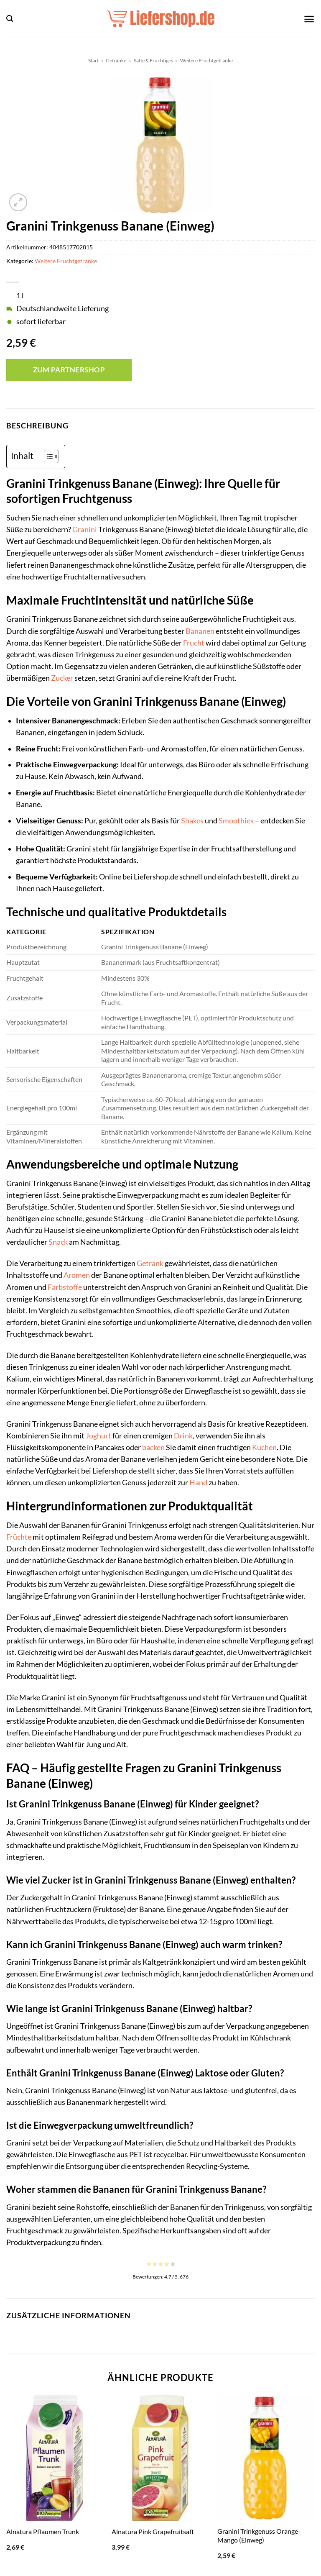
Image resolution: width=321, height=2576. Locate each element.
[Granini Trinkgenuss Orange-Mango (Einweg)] (266, 2457)
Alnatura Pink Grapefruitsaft (153, 2531)
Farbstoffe (65, 1287)
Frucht (193, 642)
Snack (58, 1242)
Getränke (116, 60)
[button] (9, 18)
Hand (198, 1482)
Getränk (150, 1263)
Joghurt (98, 1435)
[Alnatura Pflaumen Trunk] (55, 2457)
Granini (84, 529)
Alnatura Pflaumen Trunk (42, 2531)
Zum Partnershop (69, 369)
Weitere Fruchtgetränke (206, 60)
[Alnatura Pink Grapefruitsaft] (160, 2457)
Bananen (200, 631)
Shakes (192, 820)
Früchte (18, 1537)
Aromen (77, 1275)
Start (93, 60)
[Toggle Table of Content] (47, 456)
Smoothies (236, 820)
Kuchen (264, 1447)
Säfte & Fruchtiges (153, 60)
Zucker (62, 678)
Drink (183, 1435)
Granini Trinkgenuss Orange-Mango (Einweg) (259, 2535)
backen (153, 1447)
